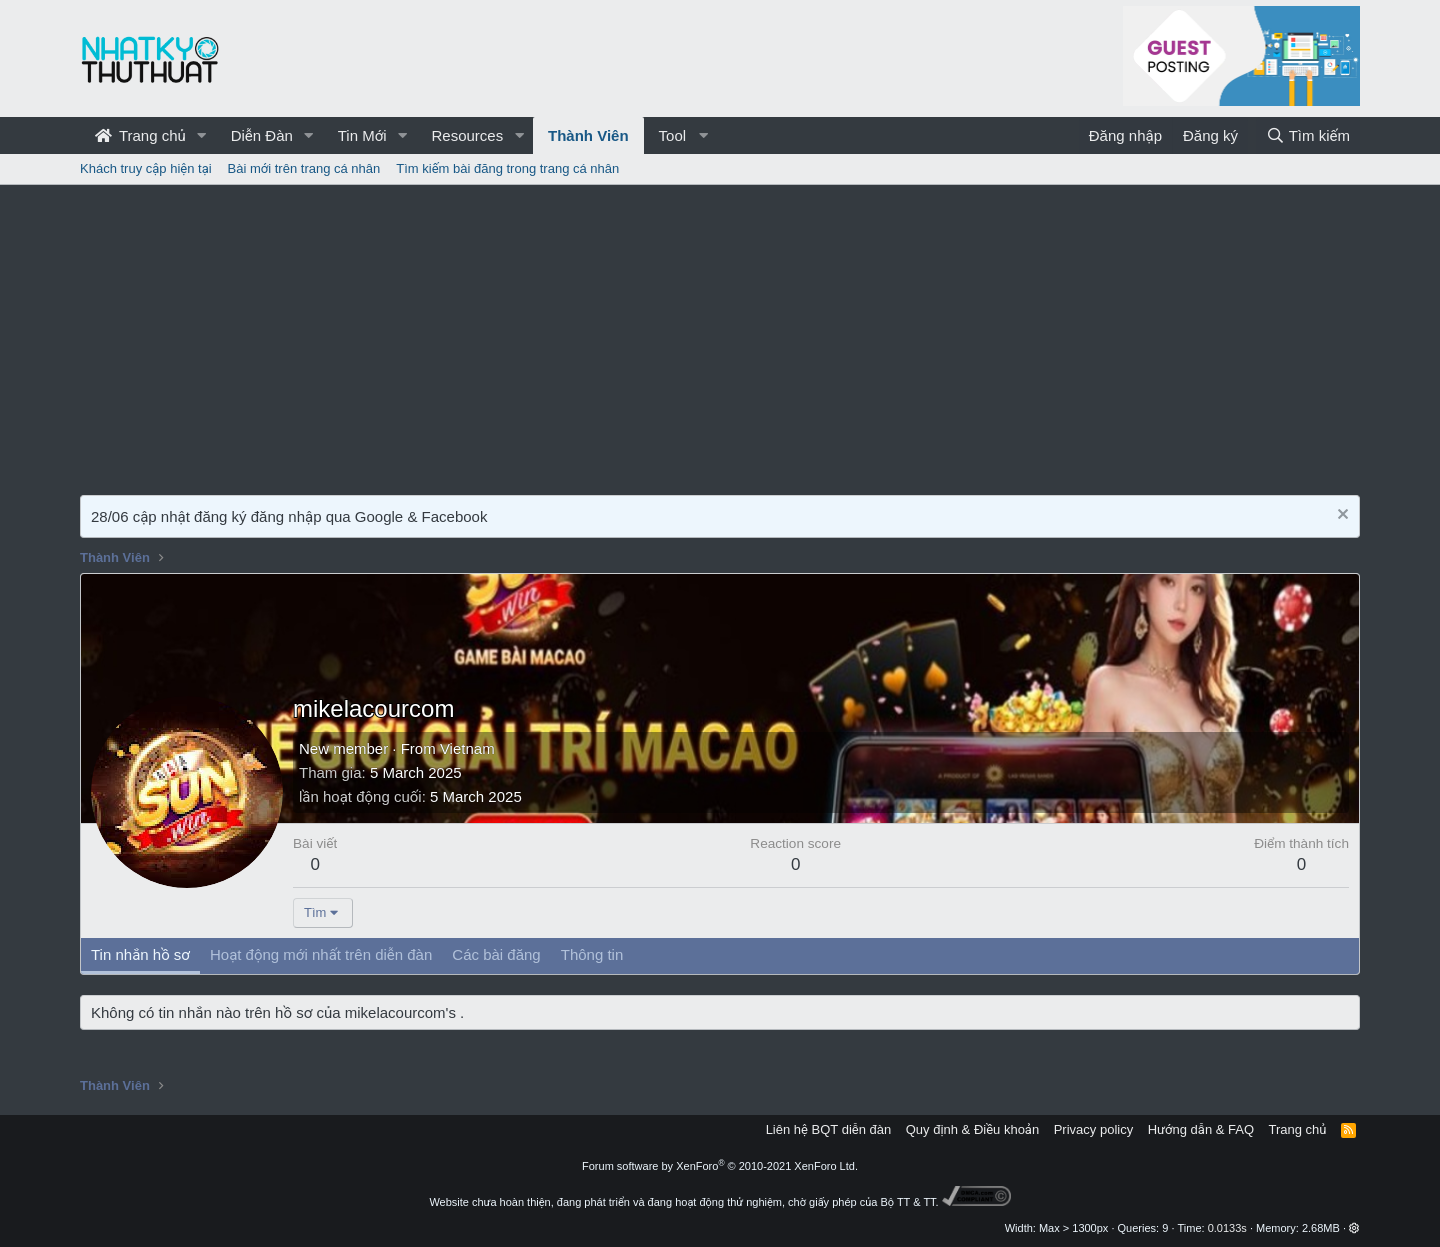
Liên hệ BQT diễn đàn (829, 1129)
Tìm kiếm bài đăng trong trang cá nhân (507, 168)
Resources (467, 135)
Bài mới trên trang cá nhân (304, 168)
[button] (202, 135)
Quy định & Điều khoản (972, 1129)
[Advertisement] (720, 335)
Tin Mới (362, 135)
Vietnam (467, 748)
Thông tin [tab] (592, 954)
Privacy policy (1093, 1129)
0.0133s (1227, 1228)
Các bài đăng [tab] (496, 954)
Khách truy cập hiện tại (146, 168)
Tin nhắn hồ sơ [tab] (140, 954)
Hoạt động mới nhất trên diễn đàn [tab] (321, 954)
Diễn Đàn (262, 135)
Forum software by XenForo (720, 1166)
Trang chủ (140, 135)
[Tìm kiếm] (1308, 135)
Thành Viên (588, 135)
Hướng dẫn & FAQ (1201, 1129)
